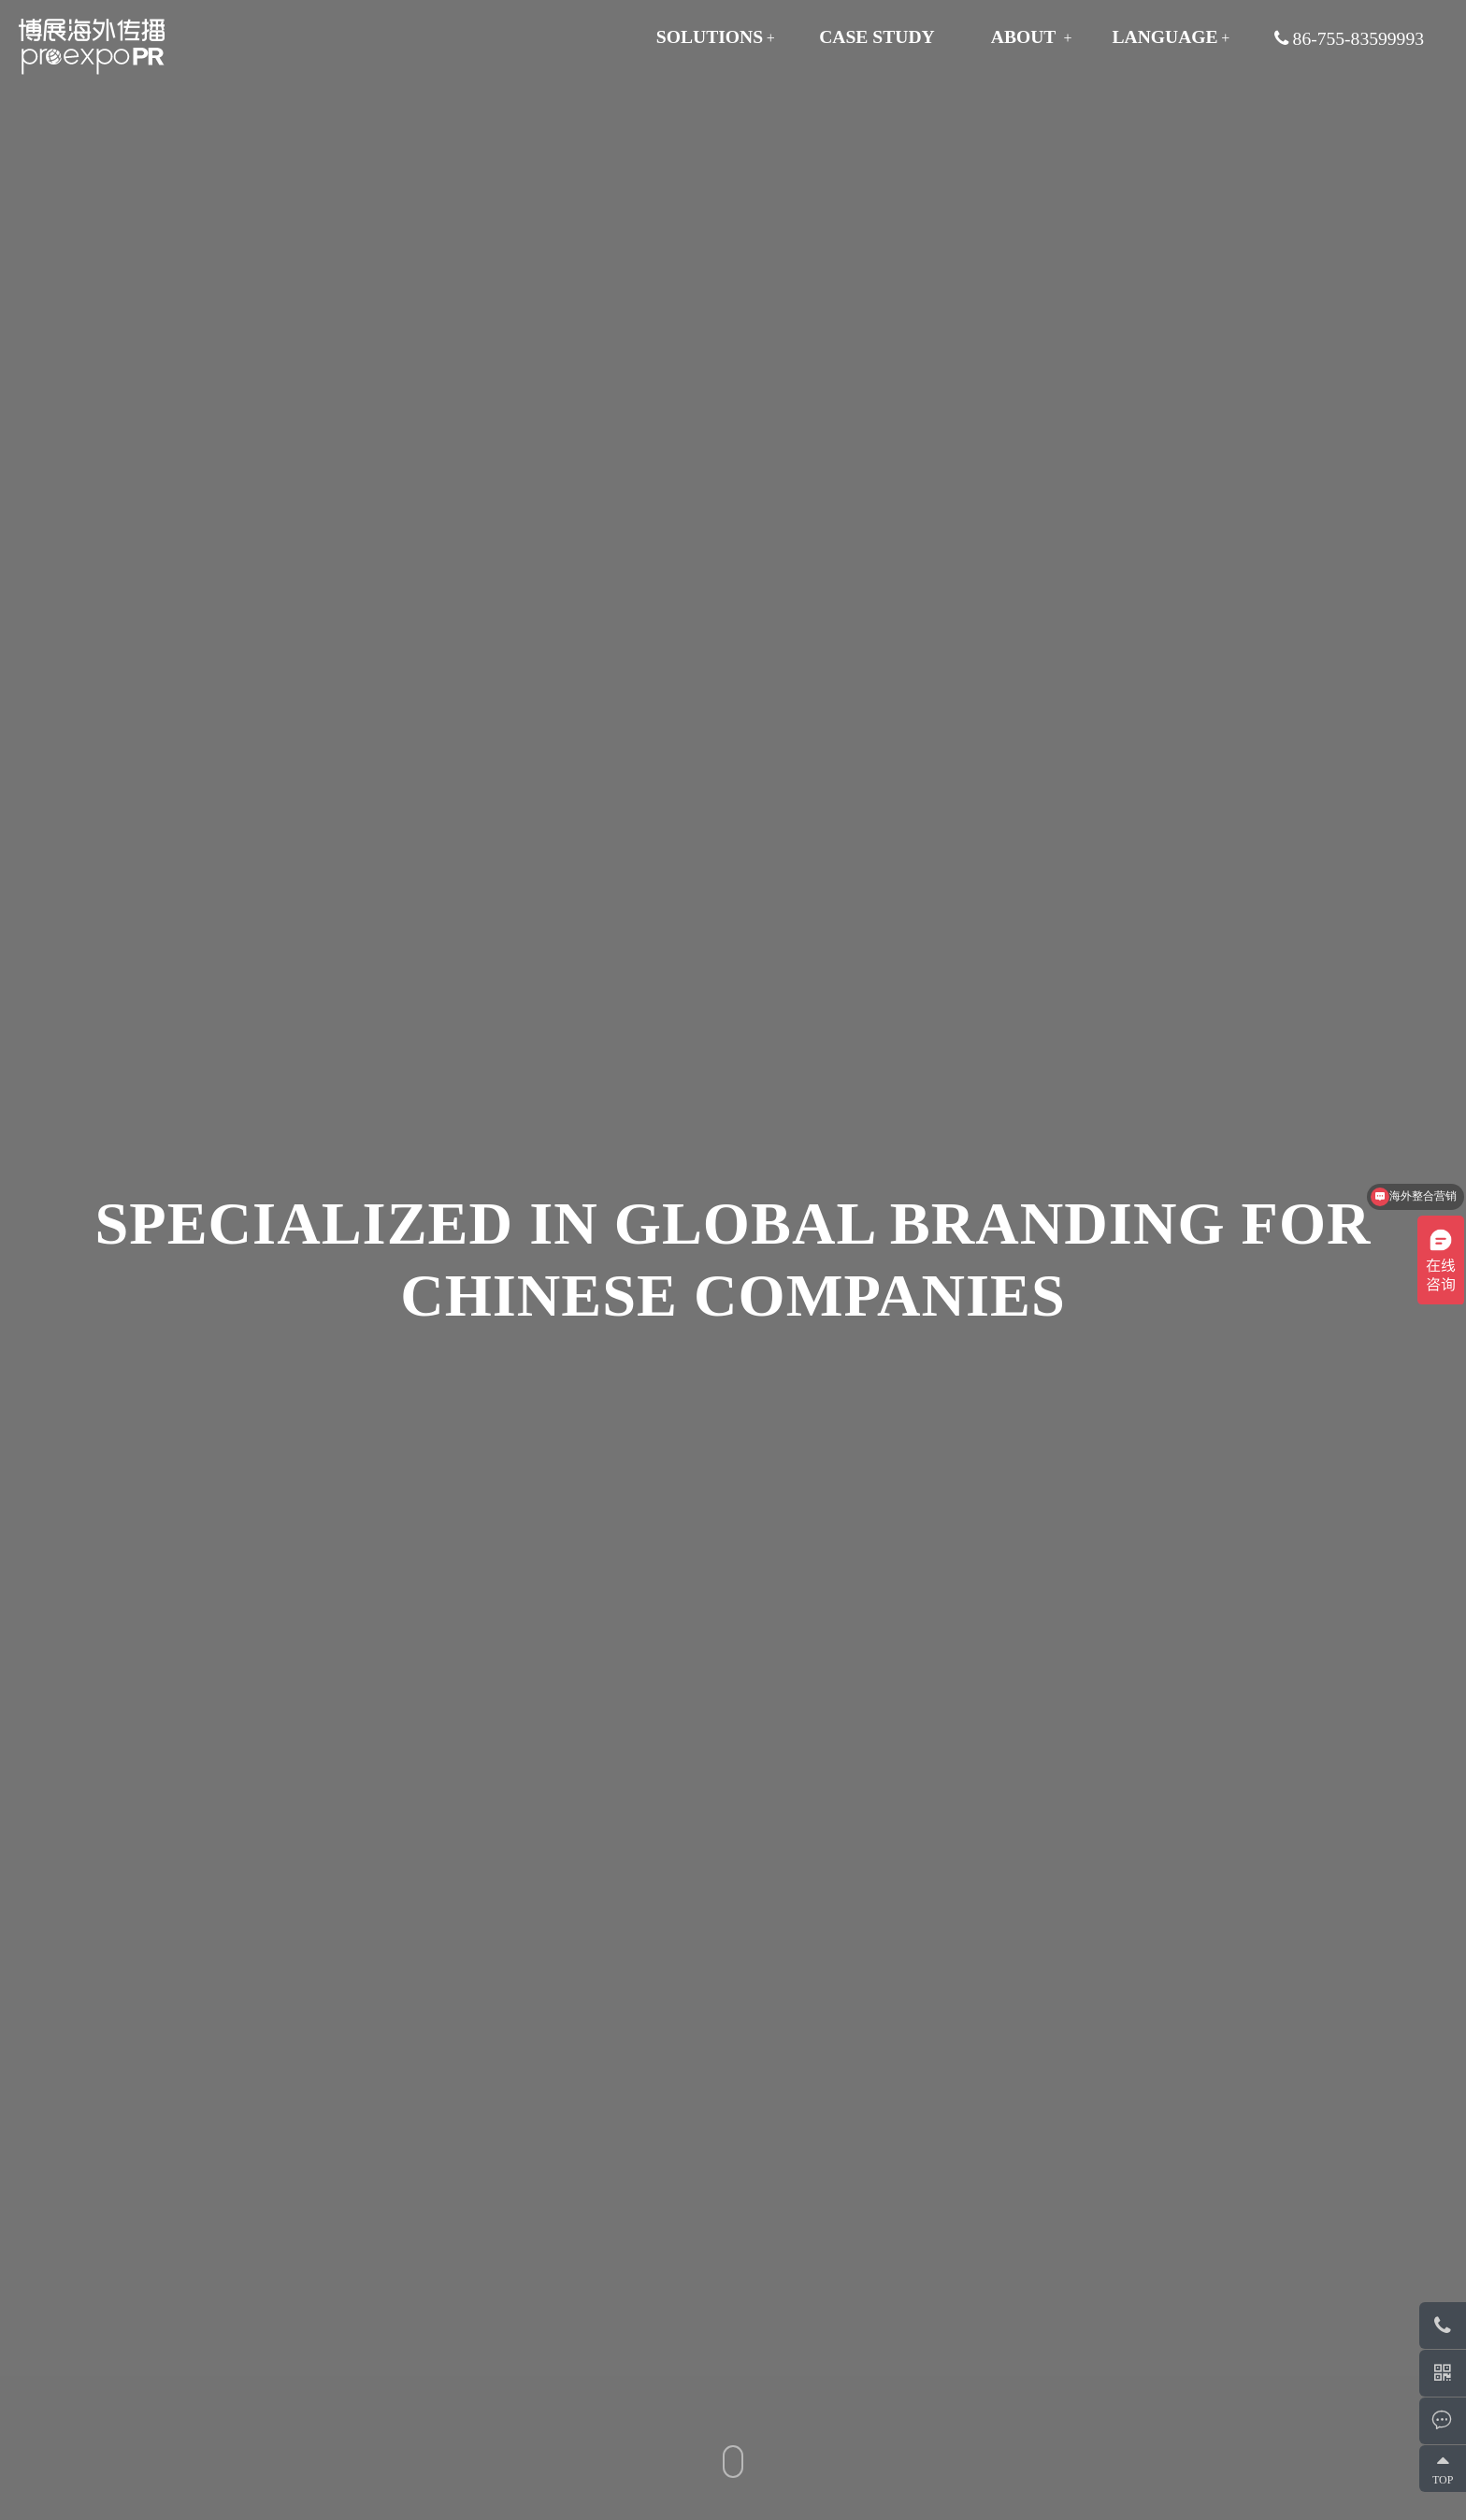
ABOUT (1023, 37)
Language (1164, 37)
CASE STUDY (877, 37)
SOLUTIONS (709, 37)
